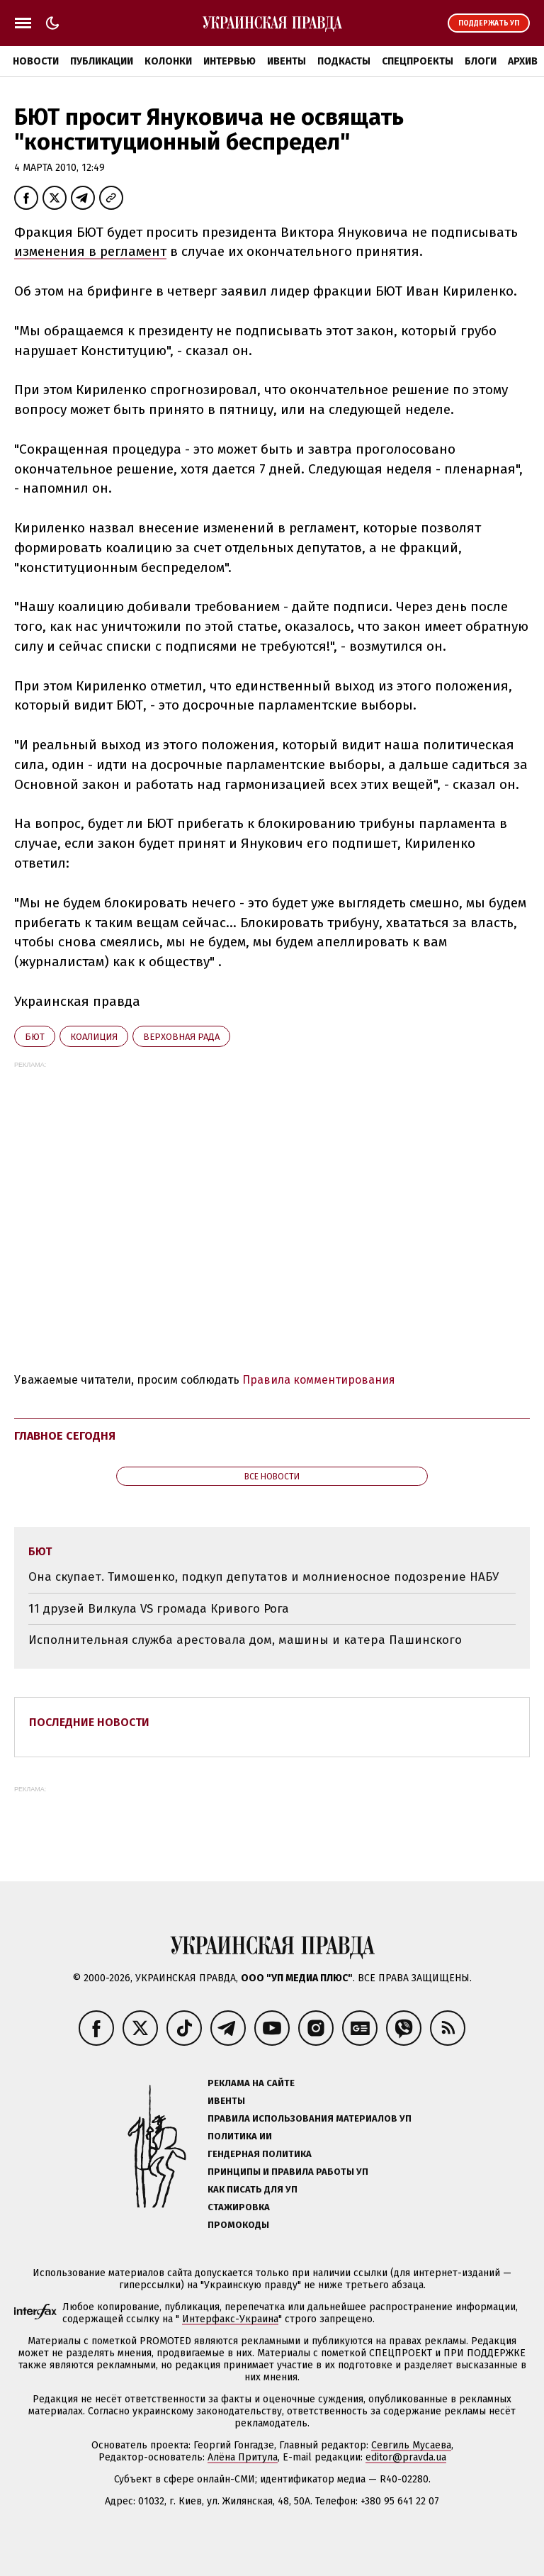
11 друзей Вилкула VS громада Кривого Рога (158, 1608)
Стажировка (239, 2207)
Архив (523, 61)
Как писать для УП (253, 2189)
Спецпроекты (417, 61)
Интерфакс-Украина (230, 2319)
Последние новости (89, 1722)
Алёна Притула (243, 2457)
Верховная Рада (181, 1036)
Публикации (101, 61)
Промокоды (238, 2224)
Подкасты (343, 61)
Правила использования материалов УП (310, 2118)
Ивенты (286, 61)
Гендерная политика (260, 2154)
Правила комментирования (318, 1380)
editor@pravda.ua (406, 2457)
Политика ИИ (240, 2136)
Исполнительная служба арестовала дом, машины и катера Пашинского (245, 1640)
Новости (36, 61)
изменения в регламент (90, 251)
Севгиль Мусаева (411, 2445)
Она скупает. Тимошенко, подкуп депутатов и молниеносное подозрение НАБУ (263, 1576)
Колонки (168, 61)
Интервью (229, 61)
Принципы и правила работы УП (288, 2171)
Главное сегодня (64, 1436)
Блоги (481, 61)
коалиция (94, 1036)
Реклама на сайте (251, 2083)
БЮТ (35, 1036)
